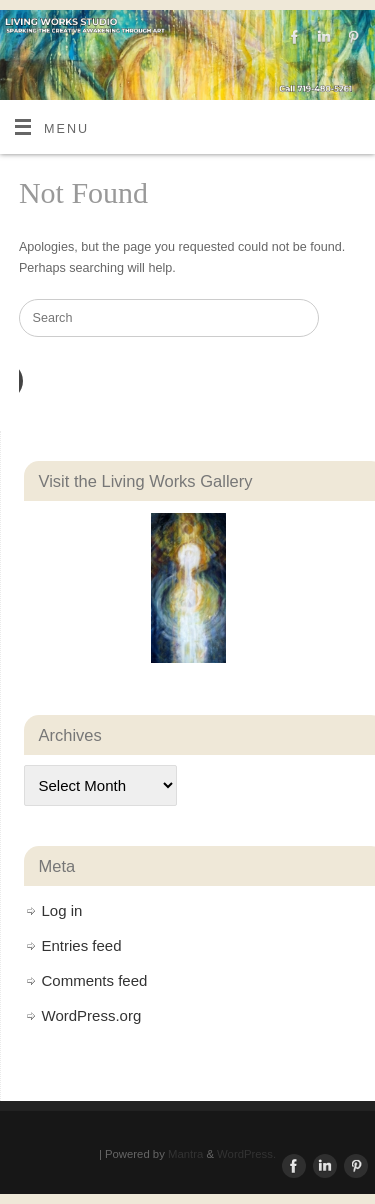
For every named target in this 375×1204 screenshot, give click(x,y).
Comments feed (95, 980)
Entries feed (82, 945)
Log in (62, 910)
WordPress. (246, 1154)
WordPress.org (92, 1015)
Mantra (185, 1154)
